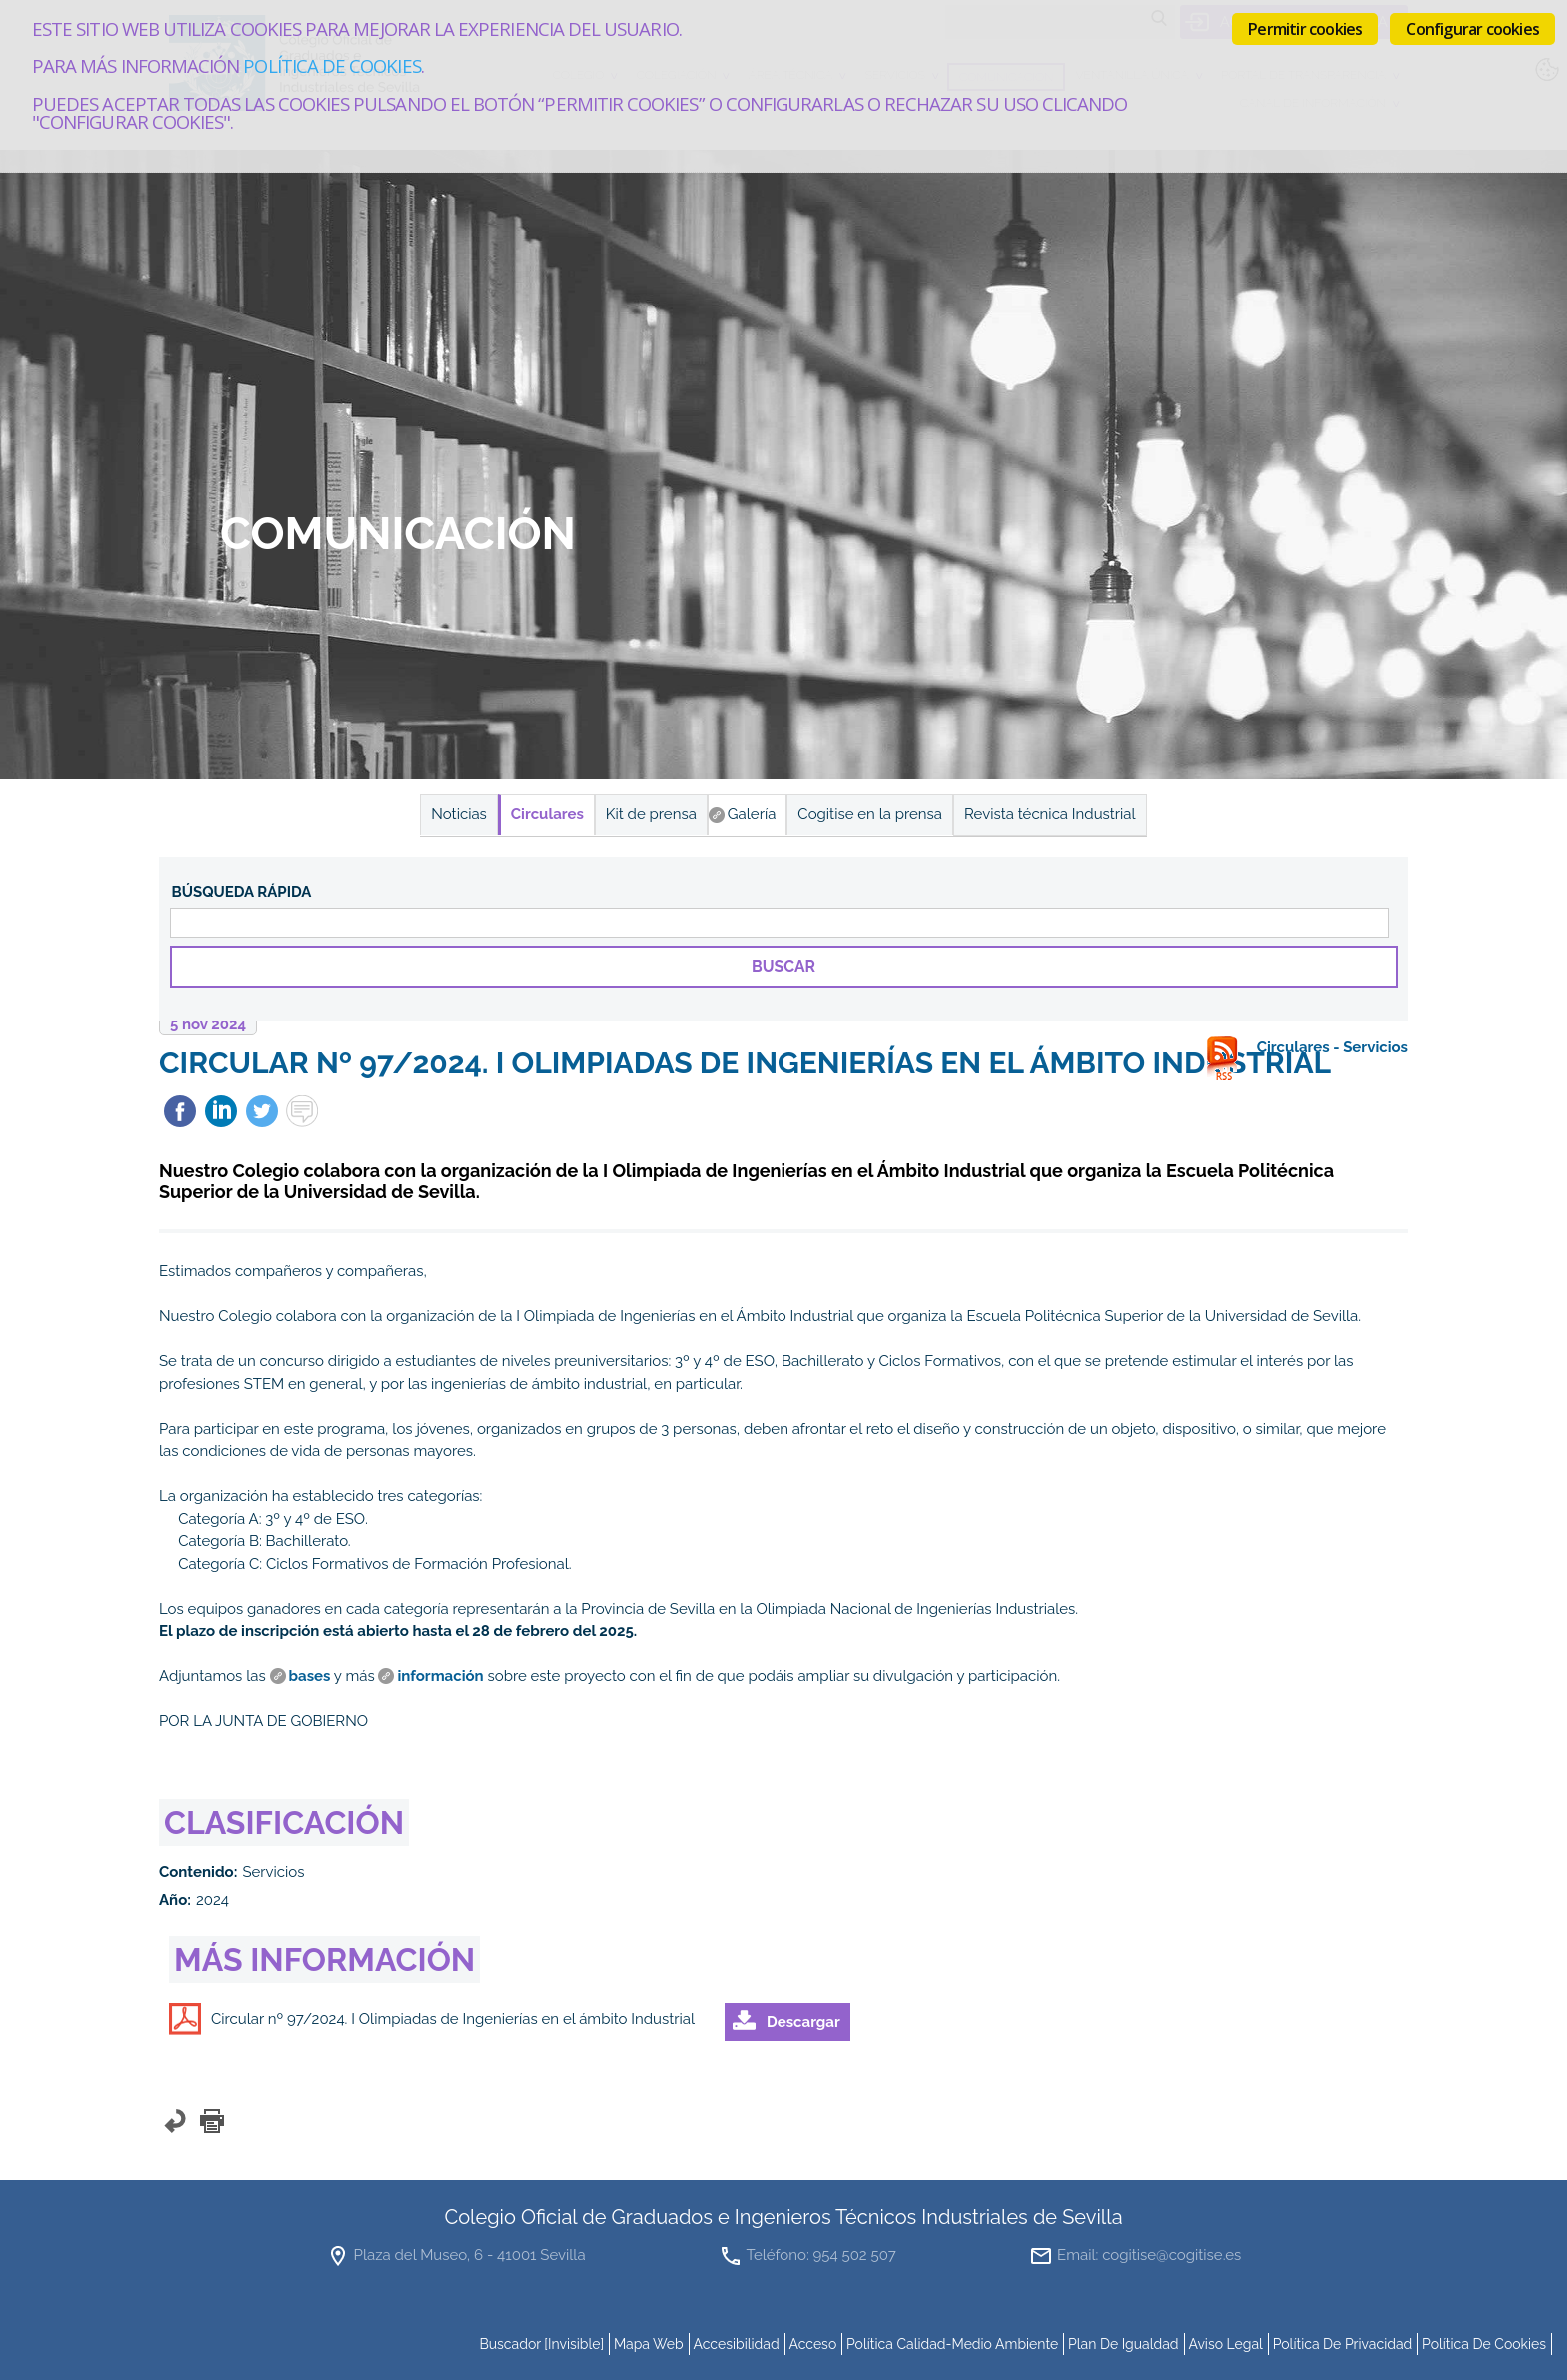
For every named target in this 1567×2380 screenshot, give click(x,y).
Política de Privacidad (1343, 2344)
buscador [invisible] (541, 2344)
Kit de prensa (651, 814)
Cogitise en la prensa (869, 814)
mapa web (649, 2344)
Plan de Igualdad (1123, 2344)
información (440, 1676)
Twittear (262, 1111)
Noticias (458, 814)
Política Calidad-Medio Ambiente (952, 2344)
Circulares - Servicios (1332, 1047)
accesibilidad (736, 2344)
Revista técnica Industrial (1050, 814)
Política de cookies (331, 65)
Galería (752, 814)
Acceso (812, 2344)
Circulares (547, 814)
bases (310, 1676)
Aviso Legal (1225, 2344)
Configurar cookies (1472, 29)
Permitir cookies (1305, 29)
